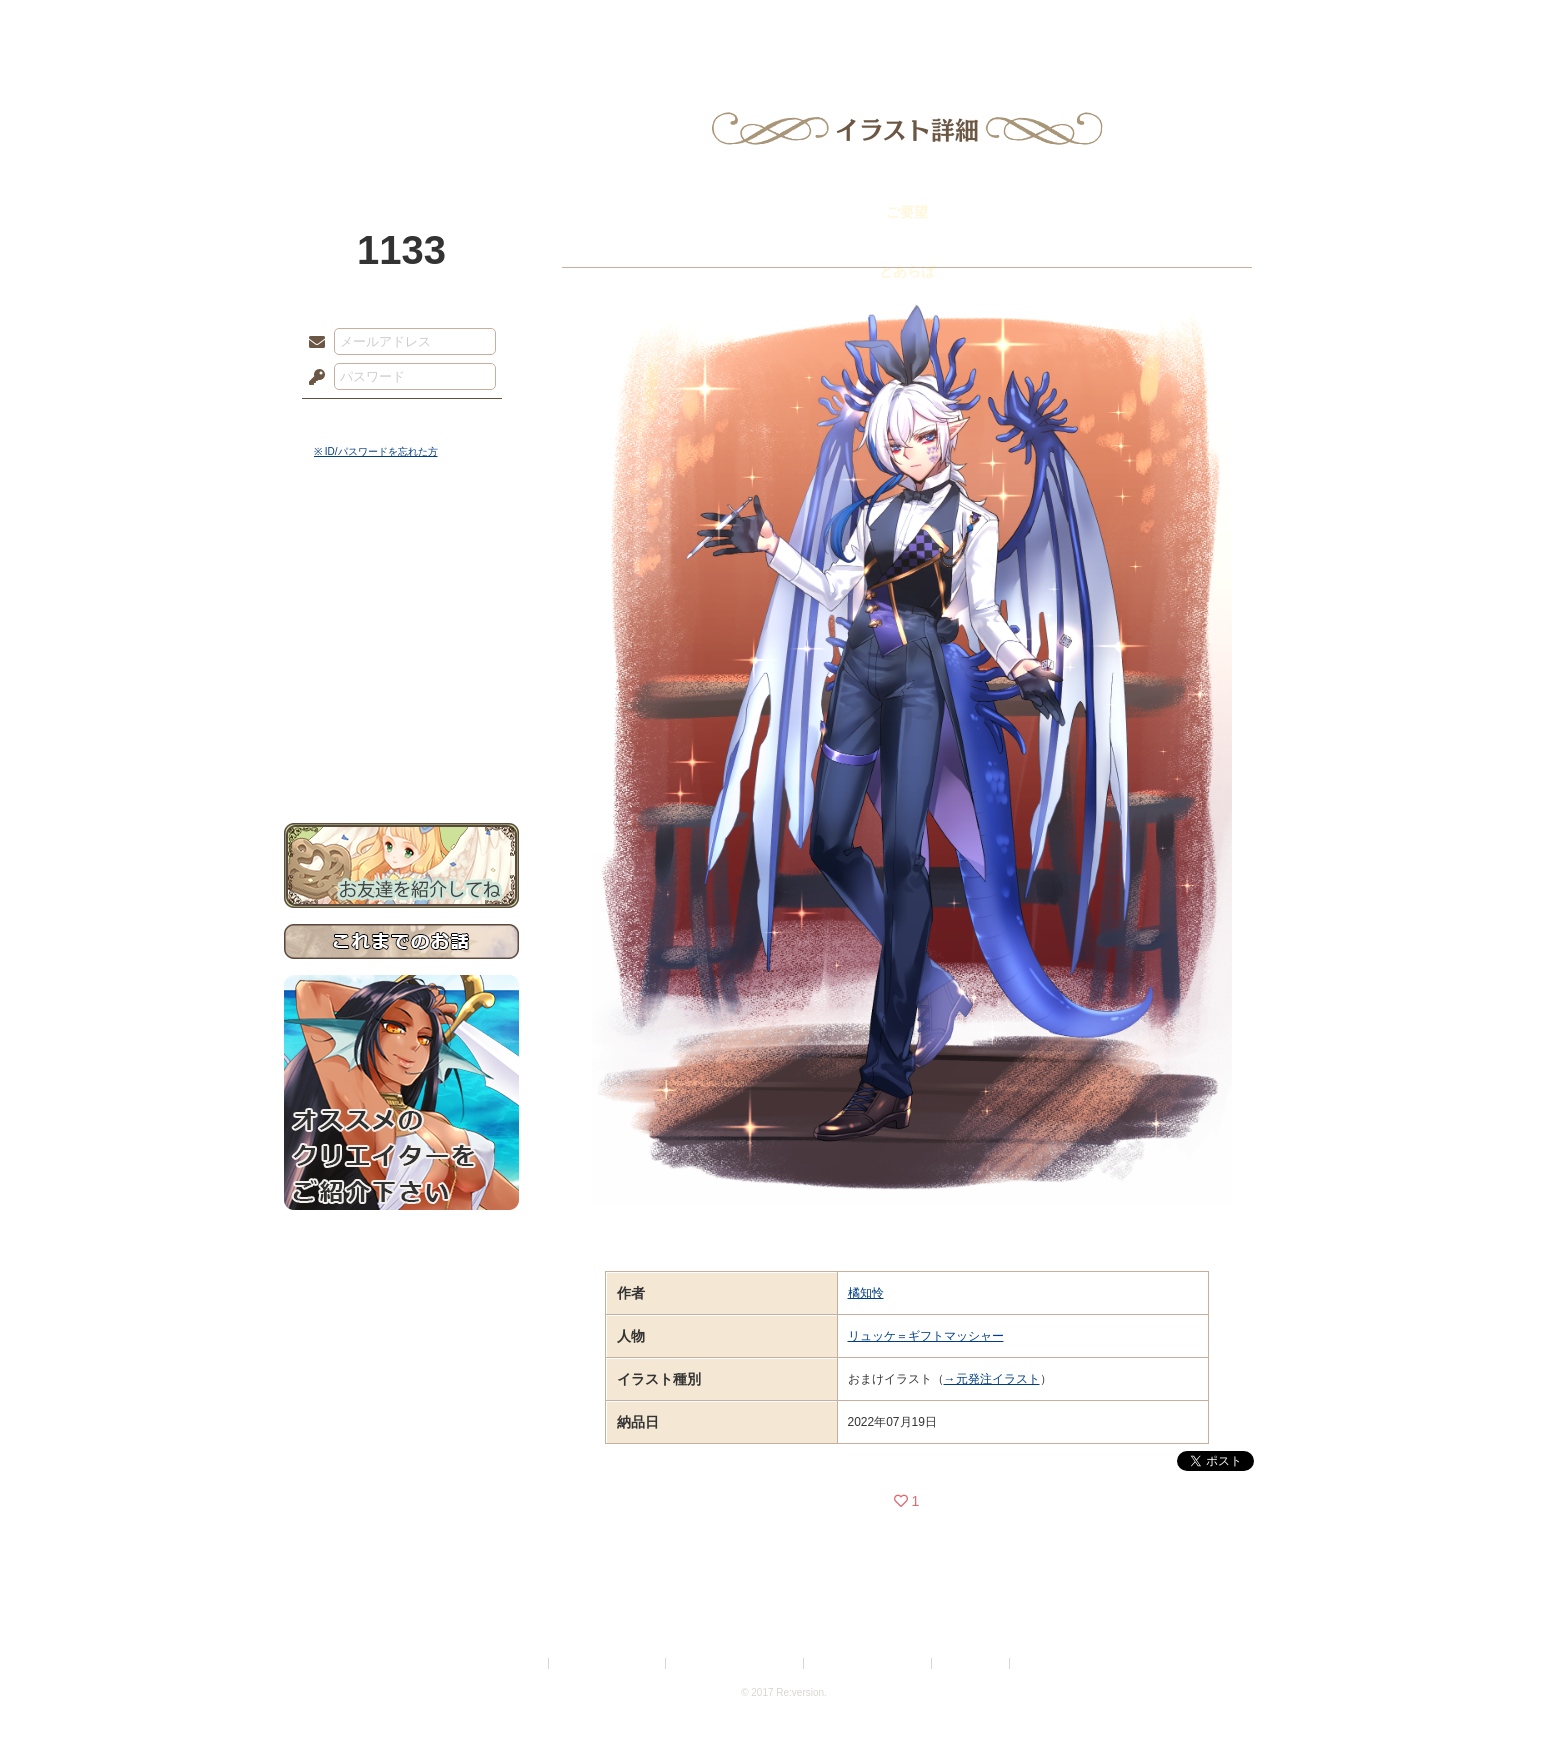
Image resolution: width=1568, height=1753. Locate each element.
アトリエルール (401, 670)
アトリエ (784, 25)
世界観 (401, 545)
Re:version (1044, 1663)
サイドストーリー (401, 580)
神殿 (500, 25)
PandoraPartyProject (401, 110)
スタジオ (926, 25)
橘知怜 (866, 1293)
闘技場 (1211, 25)
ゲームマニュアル (401, 615)
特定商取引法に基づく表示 (736, 1663)
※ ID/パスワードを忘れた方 (376, 451)
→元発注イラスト (992, 1379)
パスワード (312, 378)
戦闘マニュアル (401, 695)
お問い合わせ (401, 760)
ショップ (1068, 25)
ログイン (353, 419)
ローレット (642, 25)
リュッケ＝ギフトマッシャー (926, 1336)
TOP (356, 25)
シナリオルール (401, 645)
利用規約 (521, 1663)
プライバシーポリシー (608, 1663)
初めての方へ (401, 725)
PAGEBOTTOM (1518, 1698)
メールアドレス (312, 343)
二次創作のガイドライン (869, 1663)
